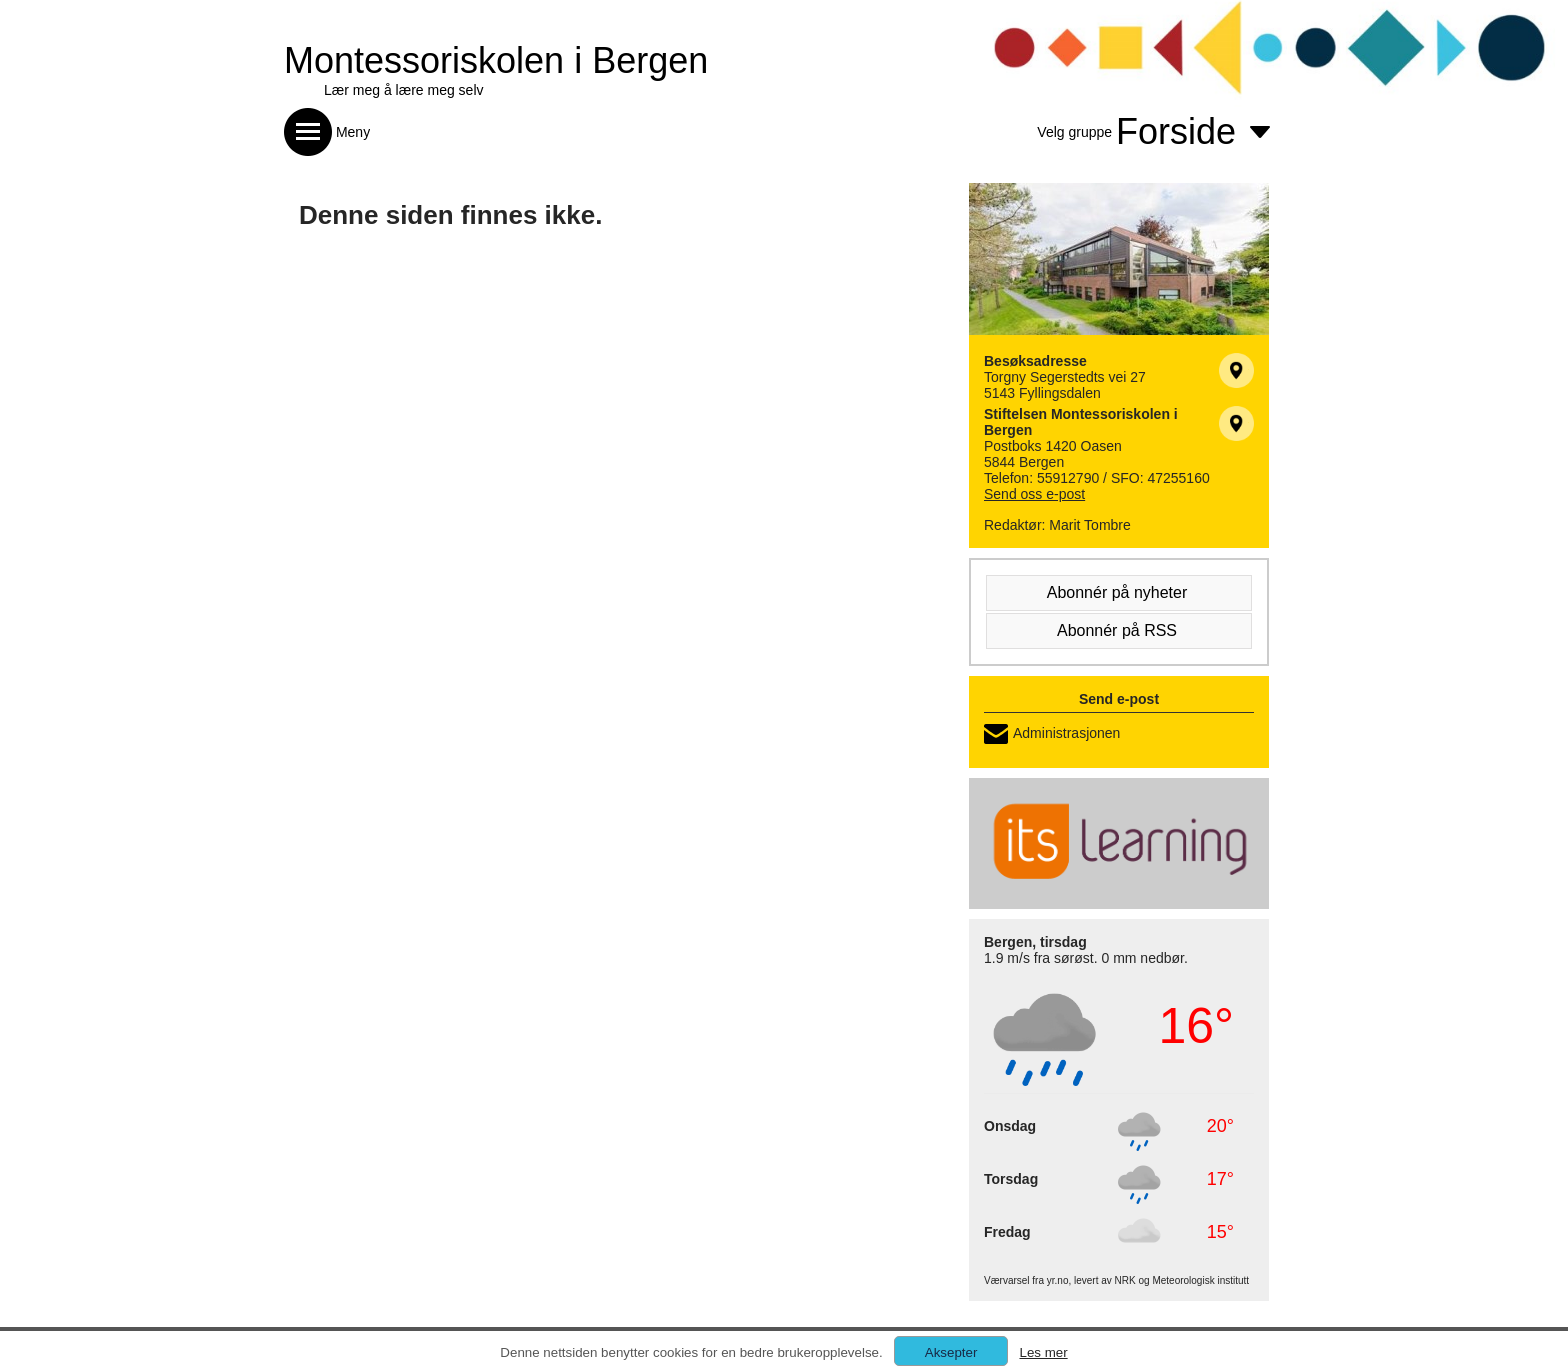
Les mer (1043, 1352)
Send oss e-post (1034, 494)
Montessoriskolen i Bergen (496, 60)
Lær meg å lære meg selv (404, 90)
